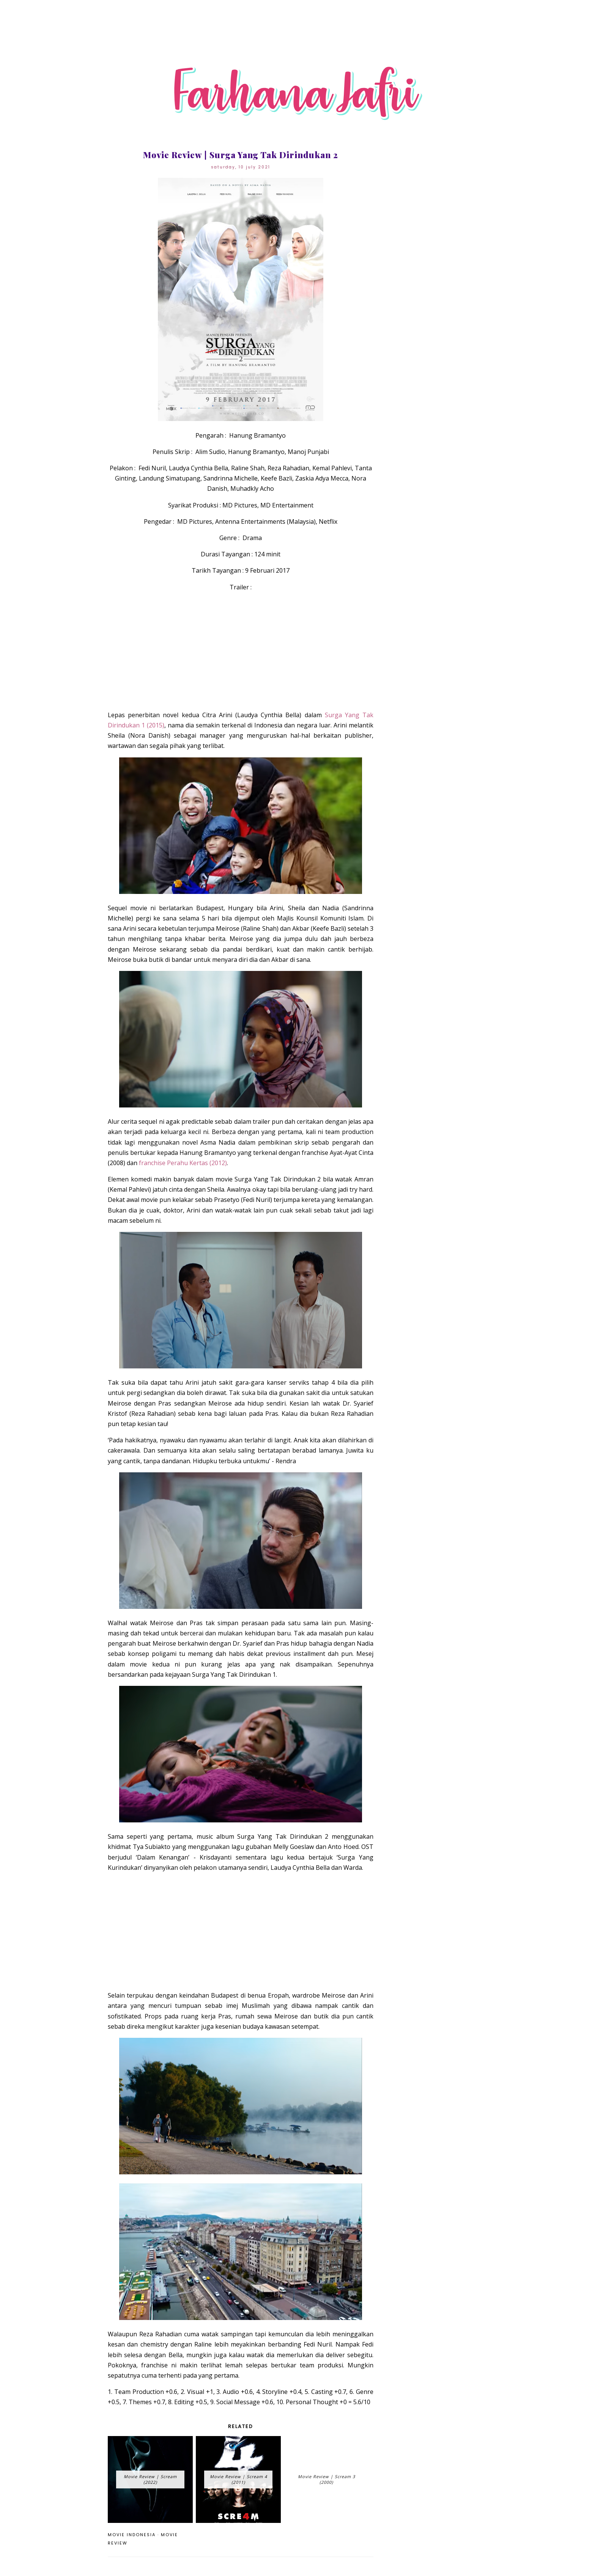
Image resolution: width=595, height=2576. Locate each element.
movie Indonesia (132, 2535)
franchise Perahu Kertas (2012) (183, 1163)
